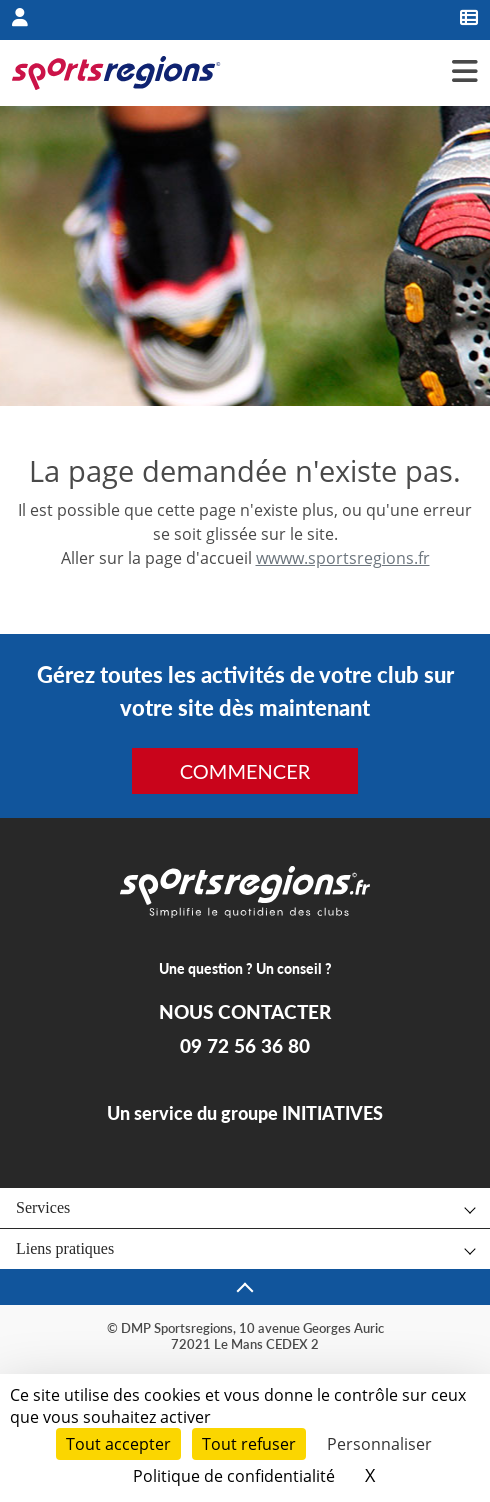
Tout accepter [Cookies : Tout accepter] (118, 1444)
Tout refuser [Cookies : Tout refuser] (249, 1444)
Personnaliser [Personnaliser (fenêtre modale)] (379, 1444)
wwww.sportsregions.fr (343, 558)
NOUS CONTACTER (245, 1012)
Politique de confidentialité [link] (234, 1476)
